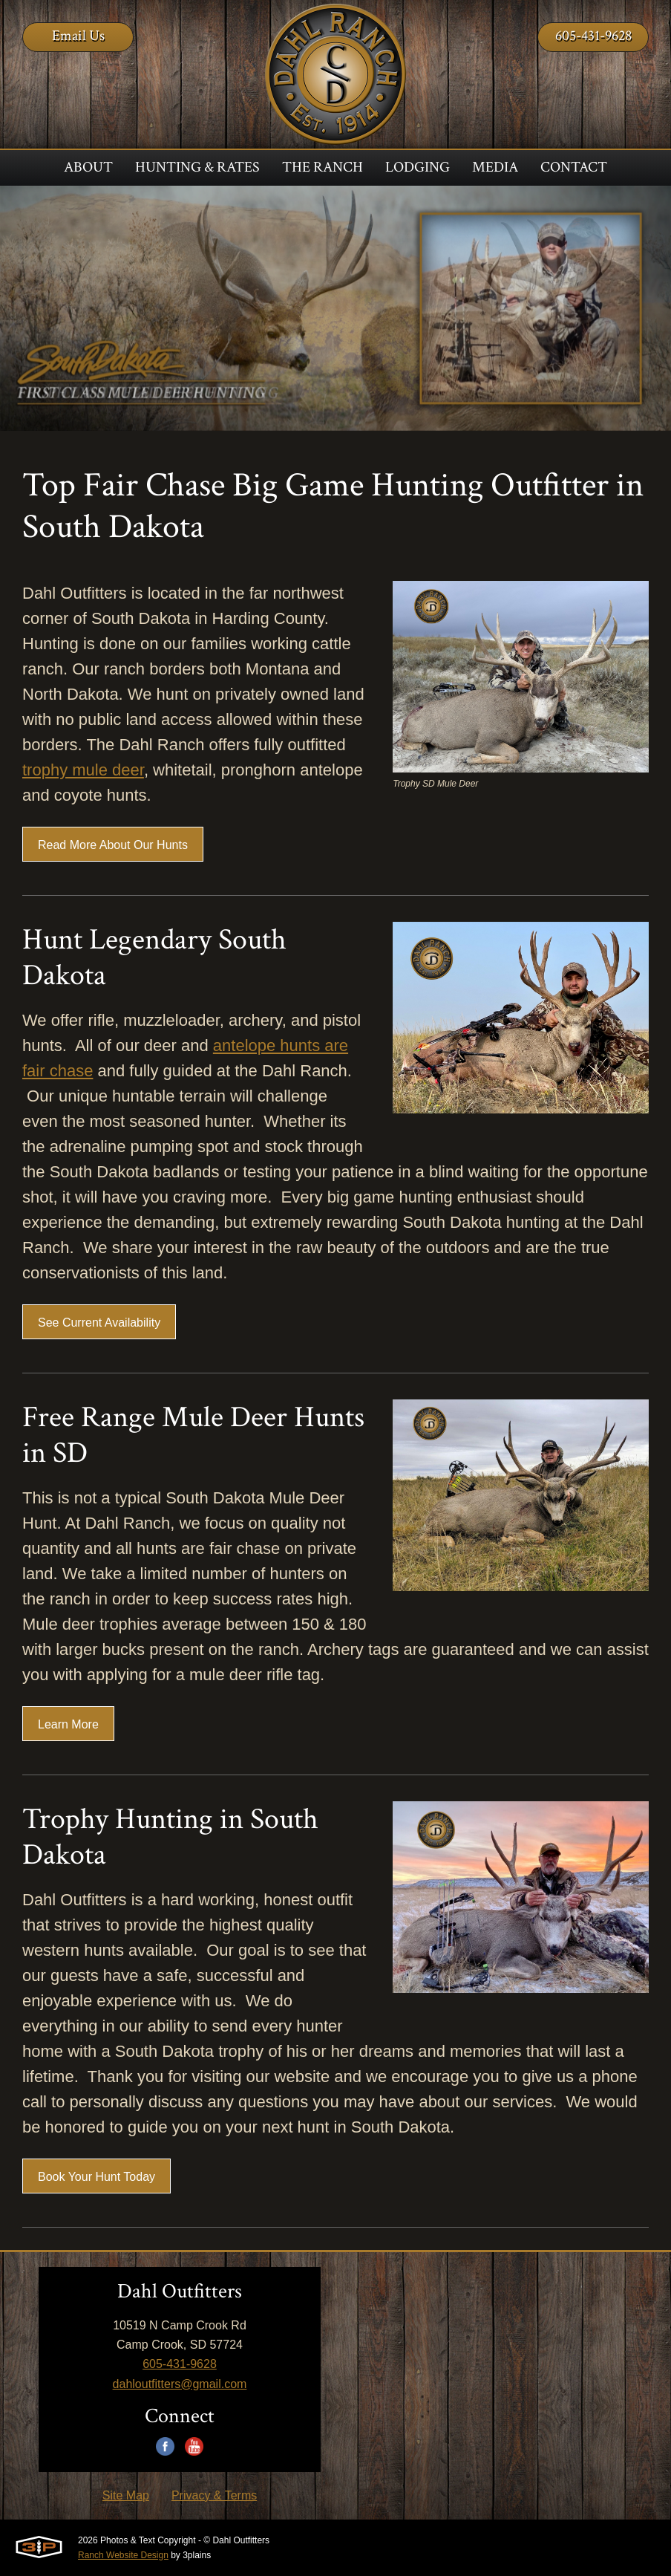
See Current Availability (99, 1322)
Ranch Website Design (123, 2555)
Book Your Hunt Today (96, 2176)
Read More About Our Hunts (113, 845)
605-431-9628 (593, 35)
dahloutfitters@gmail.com (180, 2384)
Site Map (125, 2495)
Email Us (78, 35)
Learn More (68, 1724)
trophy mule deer (83, 770)
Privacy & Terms (214, 2495)
